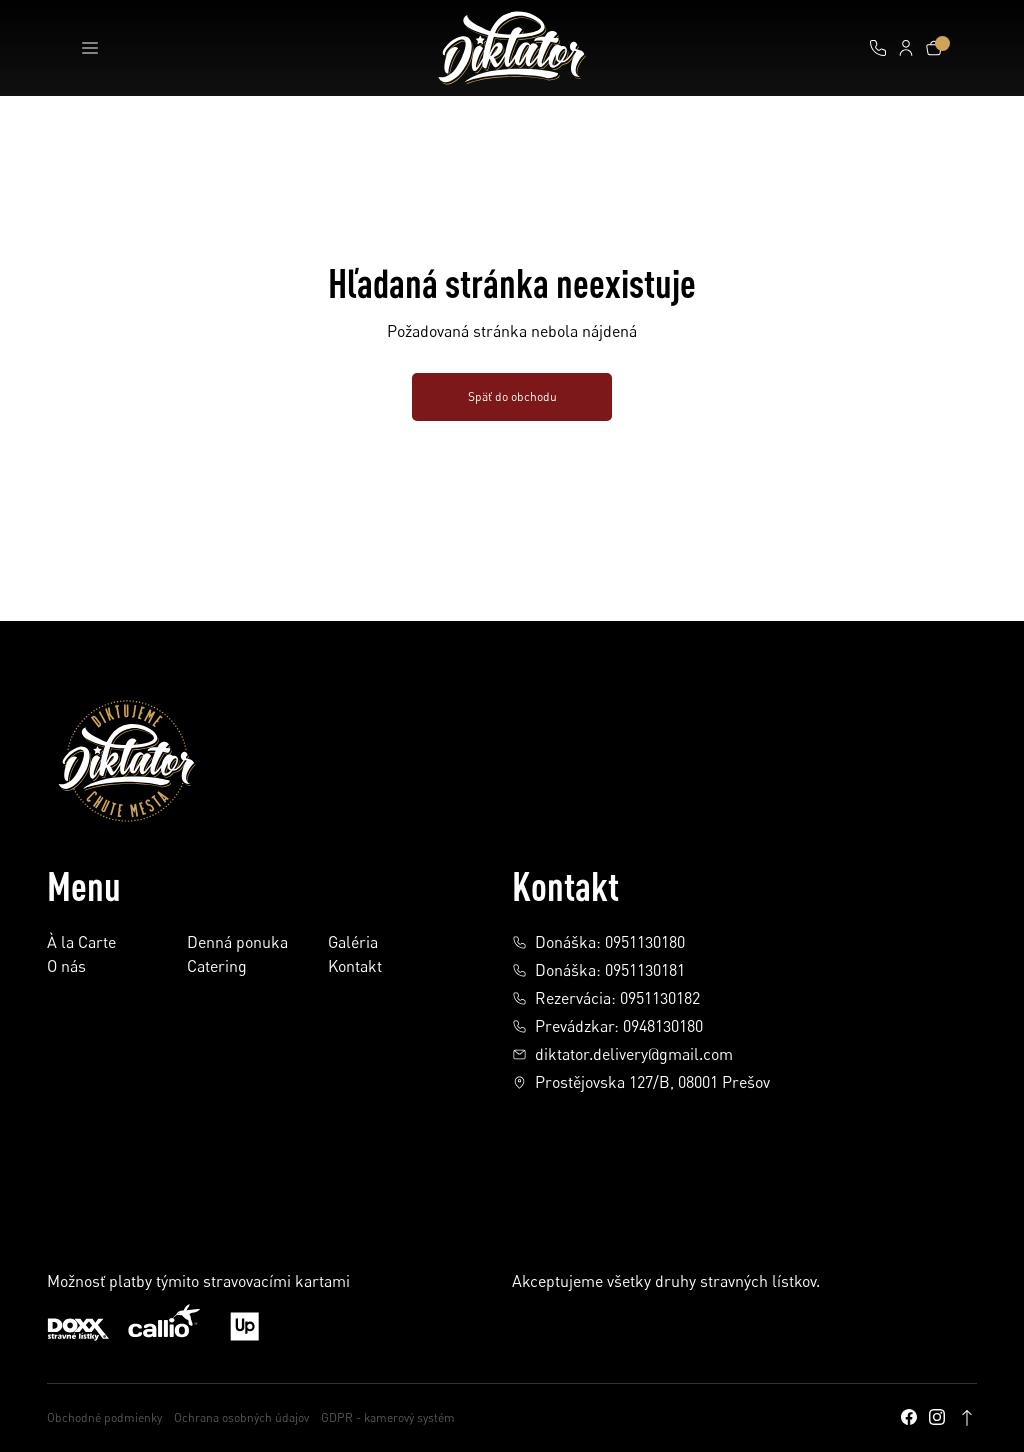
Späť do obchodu (512, 396)
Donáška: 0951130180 (598, 942)
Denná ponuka (237, 943)
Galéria (353, 943)
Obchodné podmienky (104, 1417)
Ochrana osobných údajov (241, 1417)
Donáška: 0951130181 (598, 970)
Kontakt (355, 967)
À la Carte (81, 943)
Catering (217, 967)
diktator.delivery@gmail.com (622, 1054)
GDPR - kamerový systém (388, 1417)
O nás (66, 967)
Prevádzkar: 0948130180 (607, 1026)
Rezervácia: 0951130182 (606, 998)
